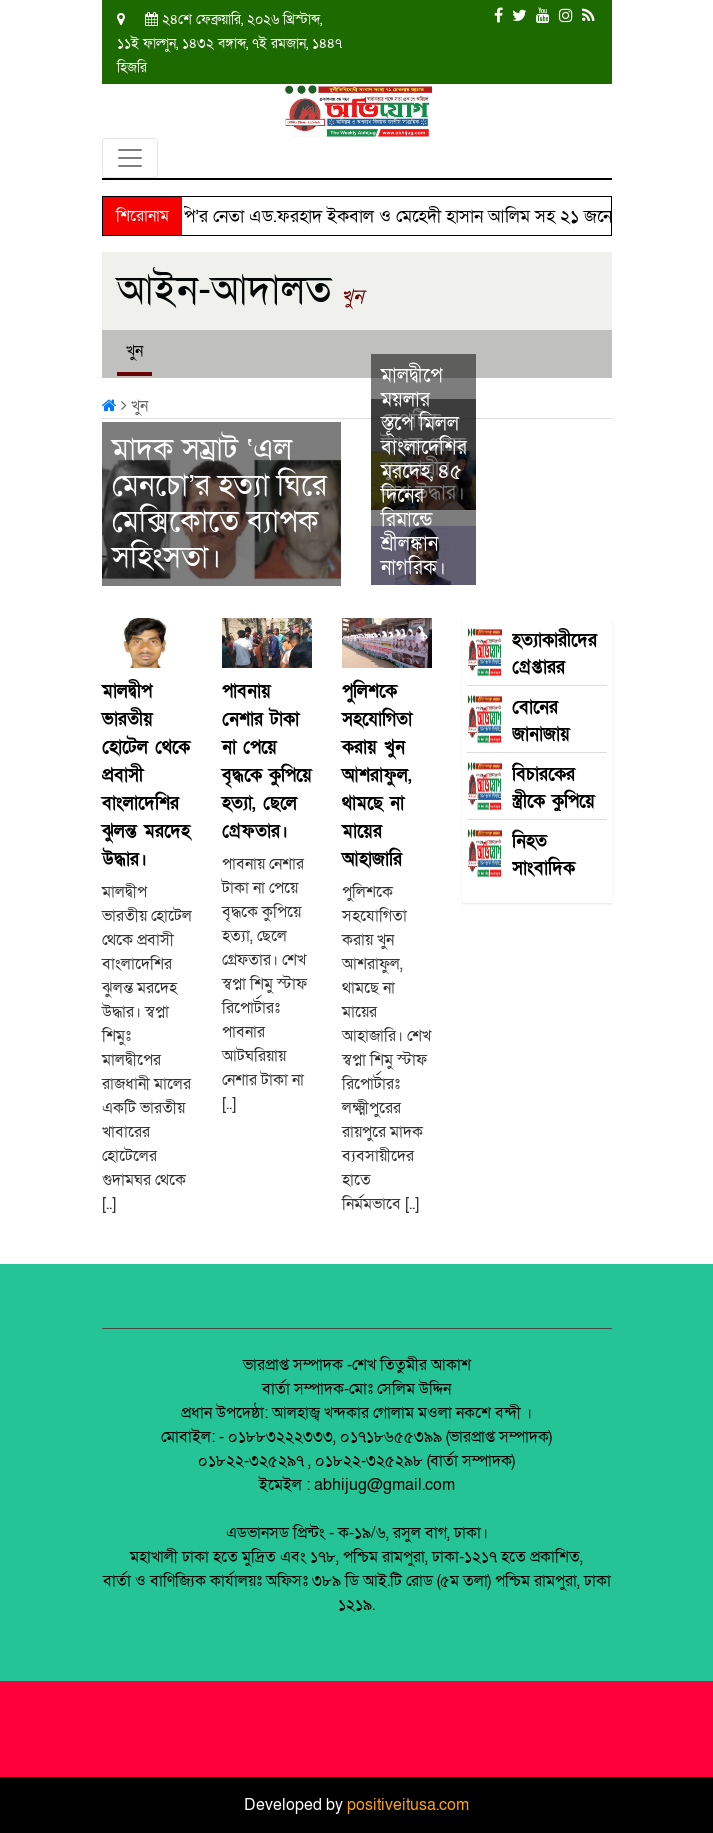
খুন (352, 297)
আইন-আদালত (224, 290)
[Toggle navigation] (130, 158)
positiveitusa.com (408, 1805)
